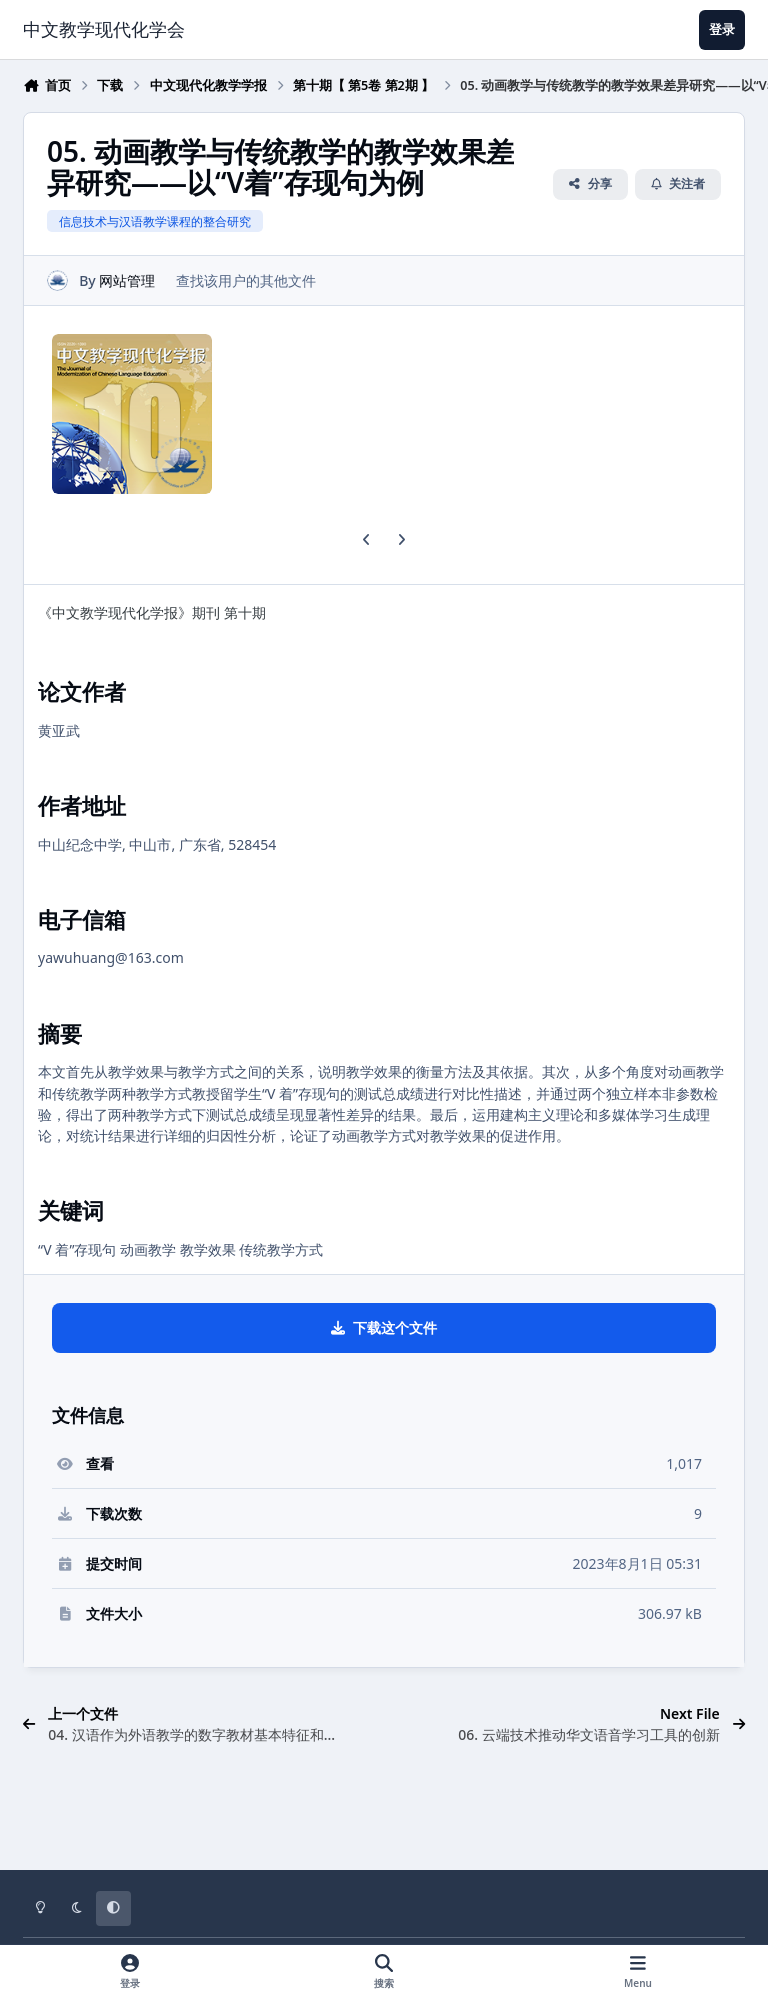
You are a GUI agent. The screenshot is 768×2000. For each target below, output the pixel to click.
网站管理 (127, 280)
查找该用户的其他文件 (246, 280)
